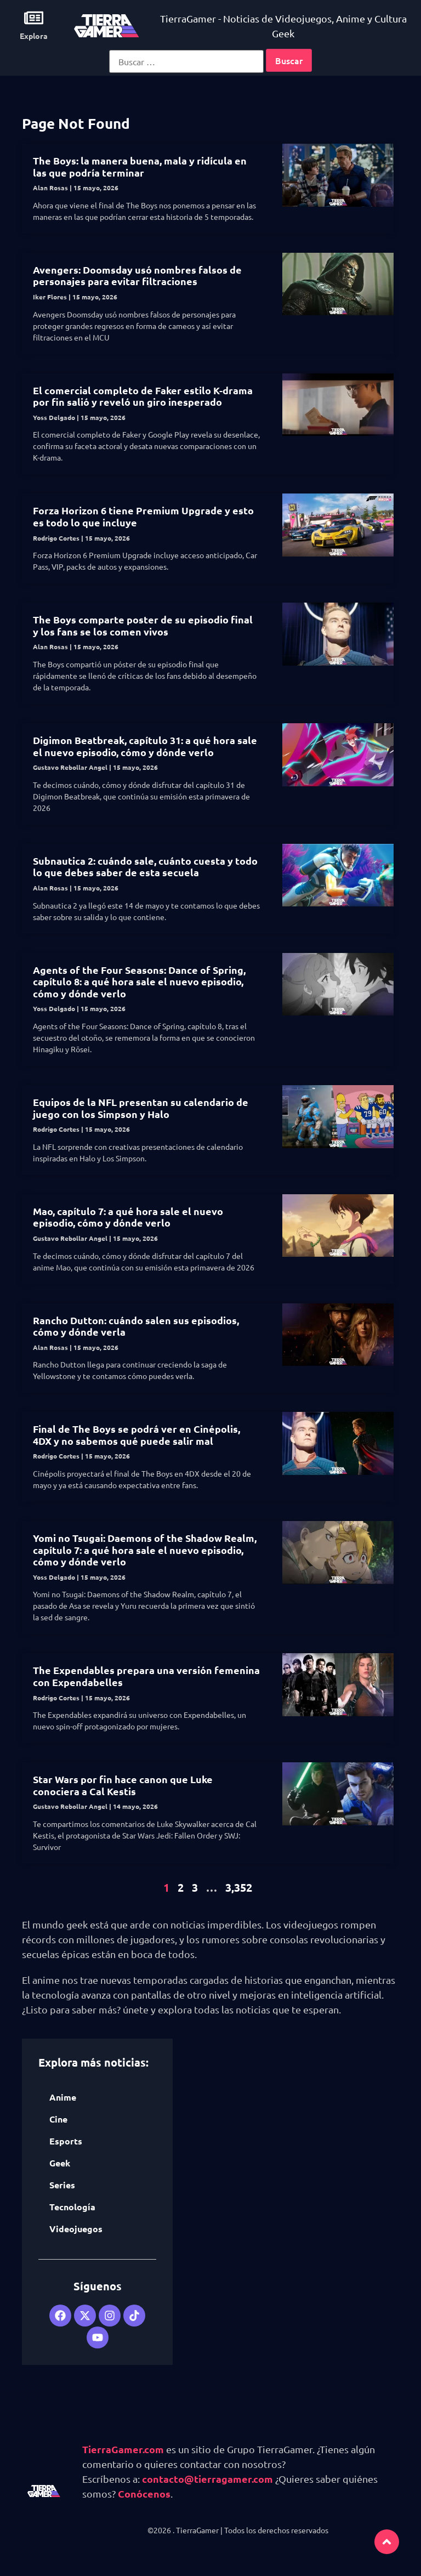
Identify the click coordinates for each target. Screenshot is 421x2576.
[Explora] (33, 17)
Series (62, 2185)
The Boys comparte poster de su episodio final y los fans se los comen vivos (143, 625)
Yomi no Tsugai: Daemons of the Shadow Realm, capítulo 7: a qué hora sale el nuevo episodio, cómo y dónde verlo (145, 1549)
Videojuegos (76, 2228)
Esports (65, 2141)
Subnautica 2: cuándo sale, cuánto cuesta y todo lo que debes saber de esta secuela (145, 866)
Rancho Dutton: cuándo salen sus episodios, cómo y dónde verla (136, 1326)
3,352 (238, 1887)
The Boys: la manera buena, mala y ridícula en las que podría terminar (140, 166)
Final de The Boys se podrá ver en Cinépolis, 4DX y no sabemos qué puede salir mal (136, 1434)
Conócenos (144, 2493)
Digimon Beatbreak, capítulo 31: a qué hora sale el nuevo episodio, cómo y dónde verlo (145, 746)
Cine (58, 2119)
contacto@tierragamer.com (207, 2478)
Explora (34, 36)
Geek (59, 2163)
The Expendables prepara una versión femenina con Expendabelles (146, 1676)
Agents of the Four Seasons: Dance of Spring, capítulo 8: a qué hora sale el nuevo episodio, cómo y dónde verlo (139, 981)
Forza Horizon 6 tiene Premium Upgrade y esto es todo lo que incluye (143, 516)
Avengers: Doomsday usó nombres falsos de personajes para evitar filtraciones (137, 275)
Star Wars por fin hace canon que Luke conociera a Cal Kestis (123, 1785)
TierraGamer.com (123, 2449)
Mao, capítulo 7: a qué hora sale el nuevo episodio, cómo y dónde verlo (128, 1217)
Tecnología (72, 2206)
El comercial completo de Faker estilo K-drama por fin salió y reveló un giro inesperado (143, 396)
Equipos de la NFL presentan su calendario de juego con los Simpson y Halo (140, 1108)
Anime (62, 2097)
